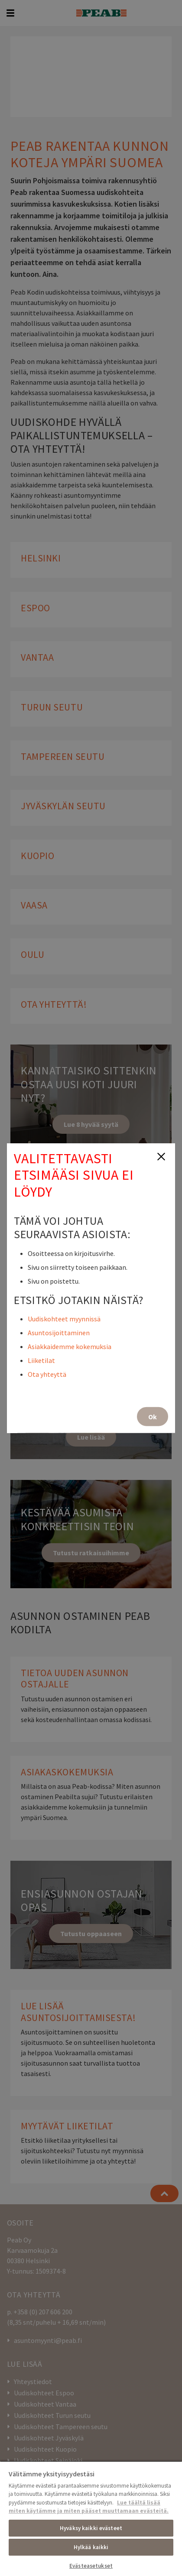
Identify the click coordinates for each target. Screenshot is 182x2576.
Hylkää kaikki (91, 2547)
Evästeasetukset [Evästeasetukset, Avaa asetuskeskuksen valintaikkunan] (91, 2566)
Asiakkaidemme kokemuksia (69, 1346)
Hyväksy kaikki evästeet (91, 2528)
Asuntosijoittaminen (59, 1332)
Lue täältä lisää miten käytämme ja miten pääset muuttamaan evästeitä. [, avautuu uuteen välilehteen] (89, 2507)
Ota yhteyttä (47, 1373)
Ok (152, 1416)
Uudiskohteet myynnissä (64, 1318)
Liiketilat (41, 1360)
